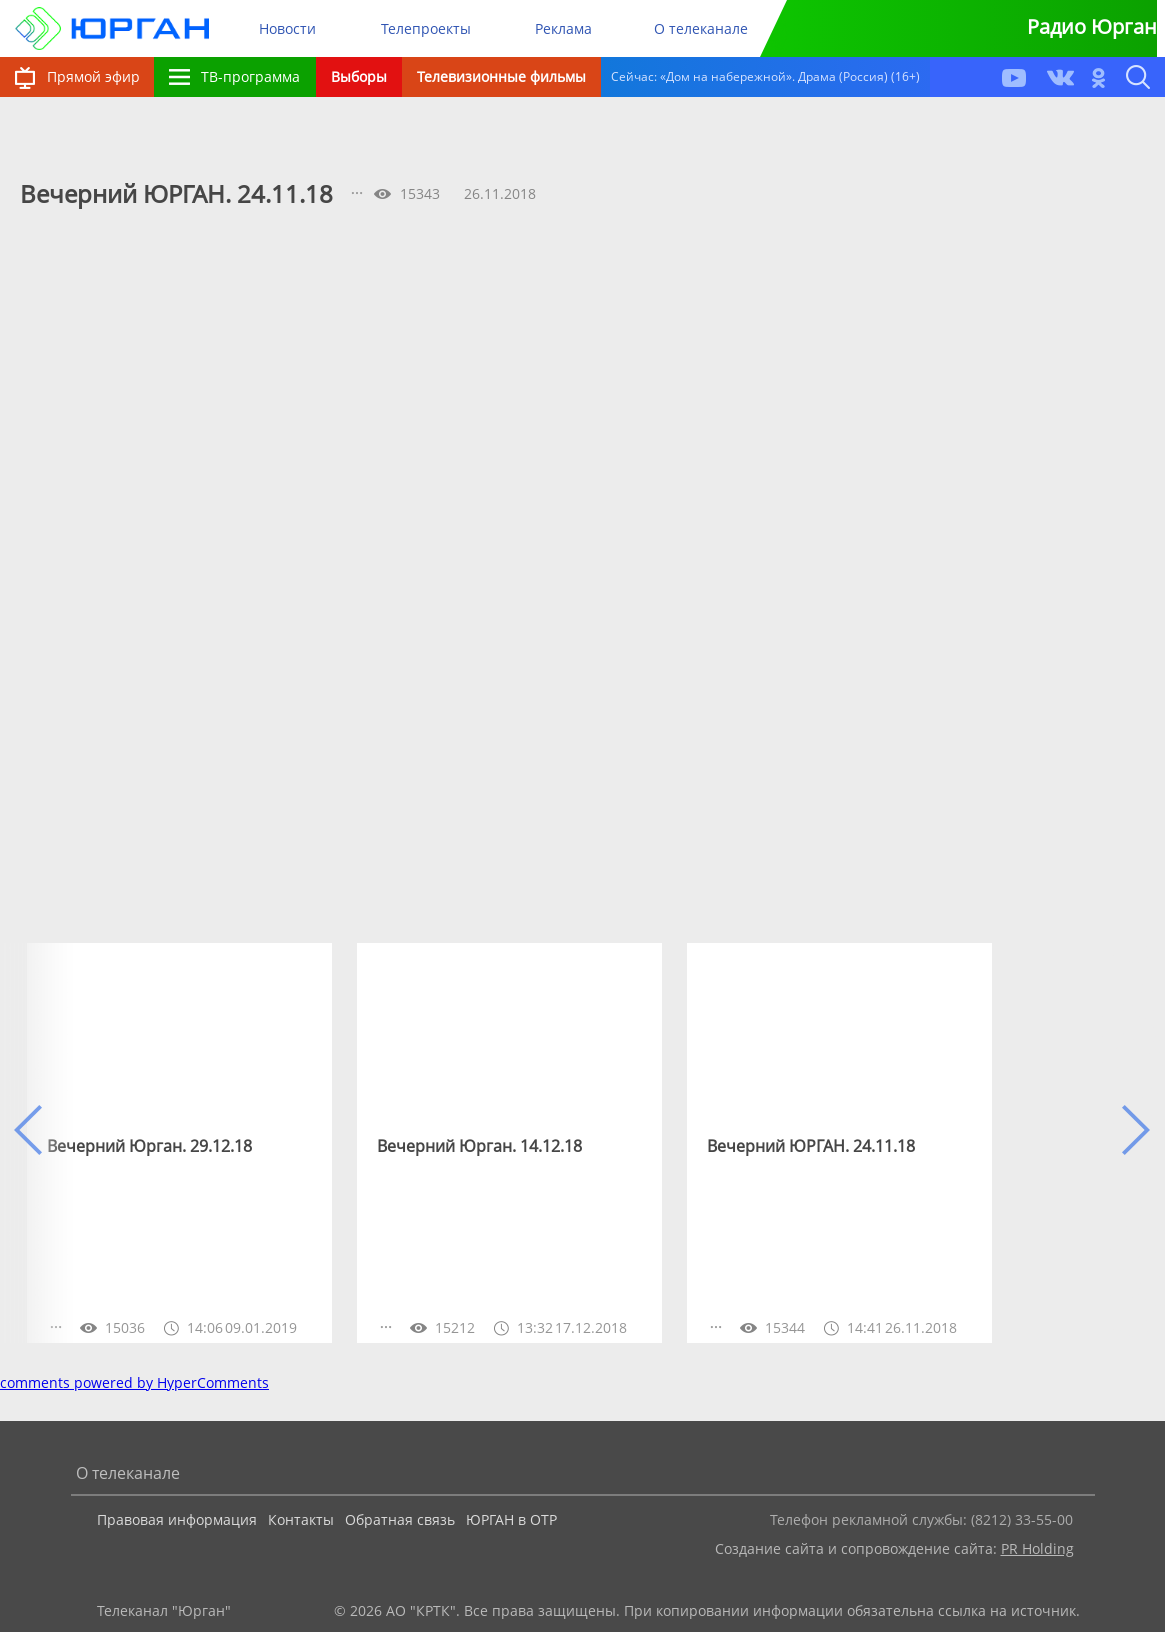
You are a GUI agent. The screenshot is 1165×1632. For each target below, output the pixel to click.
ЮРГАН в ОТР (511, 1519)
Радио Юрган (1092, 26)
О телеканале (701, 28)
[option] (179, 1143)
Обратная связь (400, 1519)
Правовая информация (177, 1519)
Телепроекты (426, 28)
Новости (287, 28)
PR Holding (1037, 1548)
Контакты (301, 1519)
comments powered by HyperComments (134, 1382)
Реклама (563, 28)
